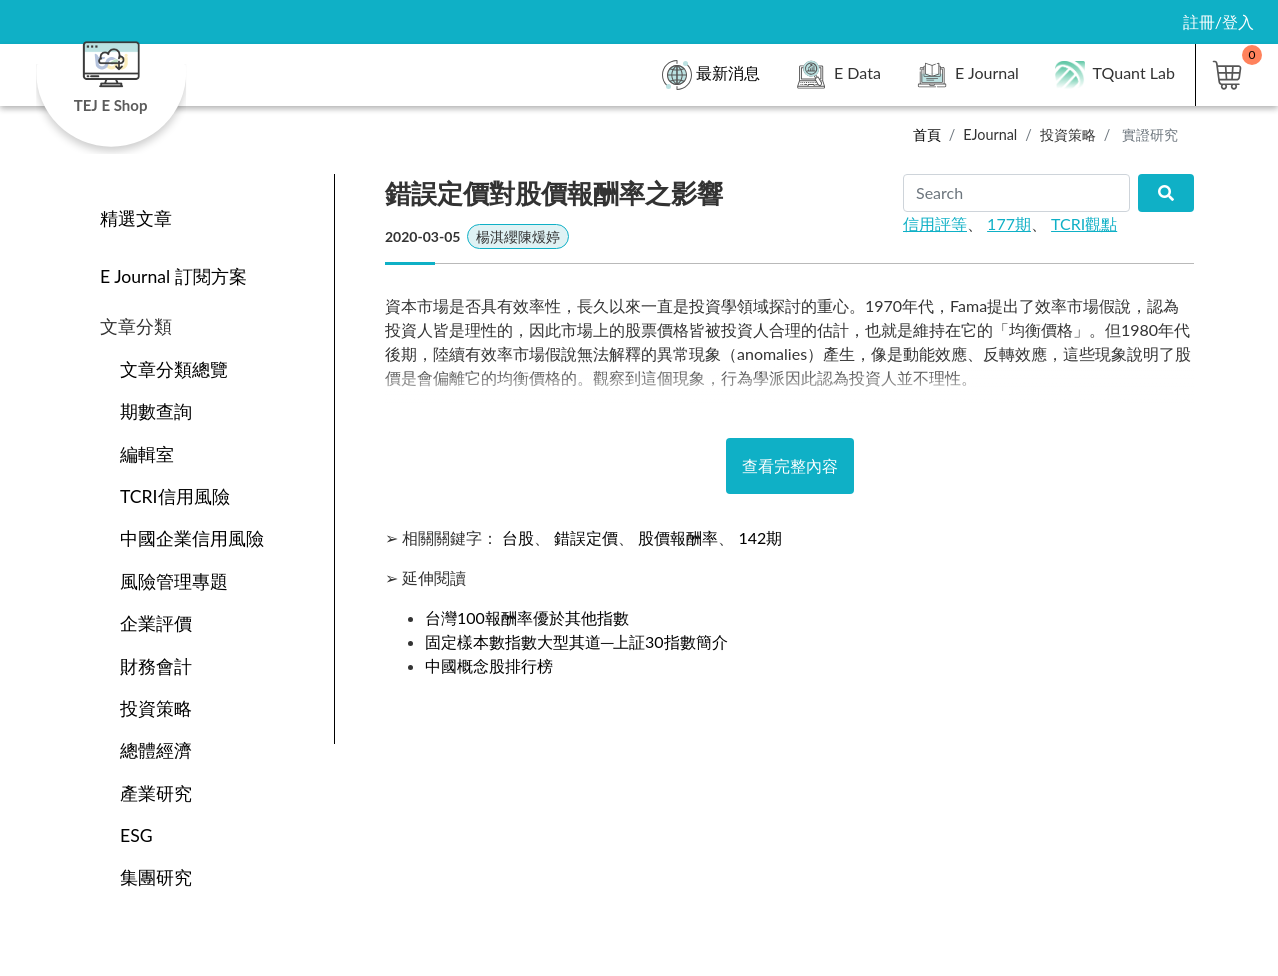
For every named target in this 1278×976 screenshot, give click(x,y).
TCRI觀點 (1084, 223)
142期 (761, 537)
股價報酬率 (678, 537)
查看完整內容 (790, 465)
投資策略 (1068, 134)
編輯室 (147, 454)
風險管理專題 (174, 581)
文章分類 (136, 326)
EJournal (990, 134)
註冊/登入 (1218, 21)
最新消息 (711, 75)
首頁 (927, 134)
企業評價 (156, 623)
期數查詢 (156, 411)
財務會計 (156, 666)
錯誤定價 (586, 537)
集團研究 (156, 877)
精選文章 (136, 218)
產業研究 (156, 793)
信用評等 (935, 223)
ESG (136, 835)
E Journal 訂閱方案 (173, 276)
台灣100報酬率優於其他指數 (527, 617)
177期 (1009, 223)
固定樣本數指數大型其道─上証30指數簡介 (576, 641)
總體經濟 (156, 750)
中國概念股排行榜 (489, 665)
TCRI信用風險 (175, 496)
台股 (518, 537)
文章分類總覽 (174, 369)
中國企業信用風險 (192, 538)
